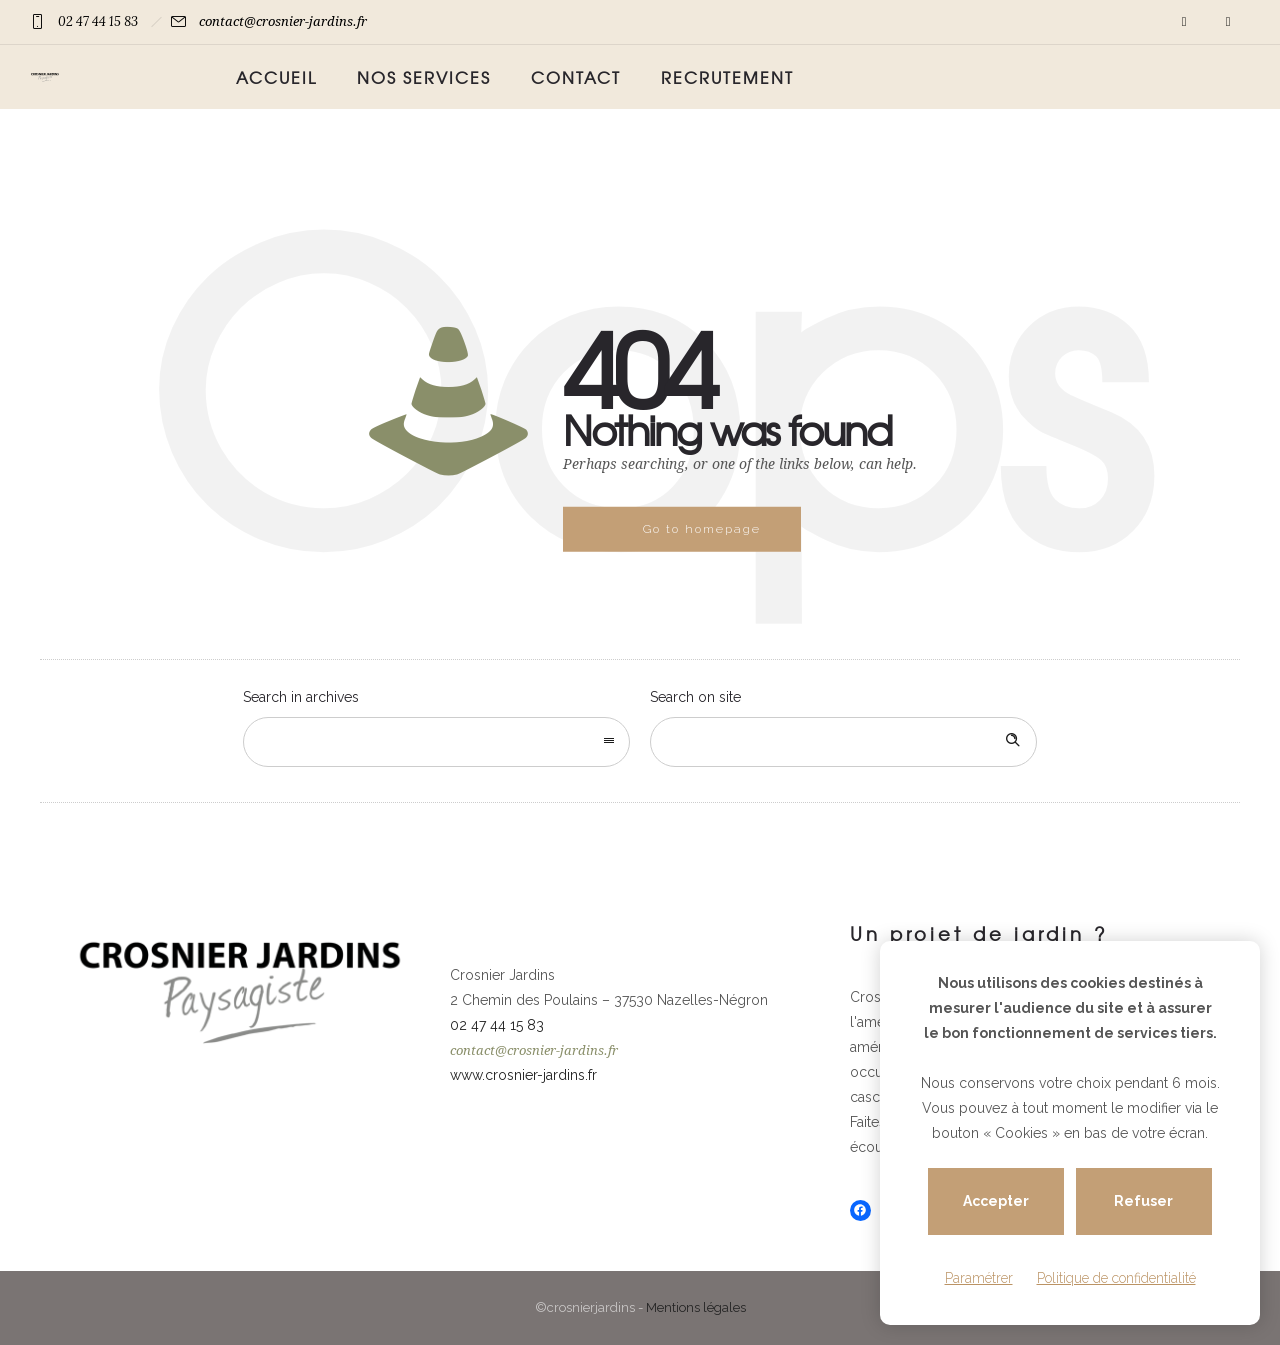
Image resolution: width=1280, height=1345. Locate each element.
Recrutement (727, 77)
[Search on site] (843, 742)
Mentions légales (696, 1307)
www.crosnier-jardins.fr (523, 1075)
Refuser (1144, 1202)
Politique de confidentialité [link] (1116, 1278)
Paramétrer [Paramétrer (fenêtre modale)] (979, 1278)
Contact (576, 77)
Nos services (424, 77)
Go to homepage (702, 529)
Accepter (996, 1202)
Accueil (276, 77)
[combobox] (436, 742)
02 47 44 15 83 (98, 21)
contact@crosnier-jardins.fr (283, 21)
